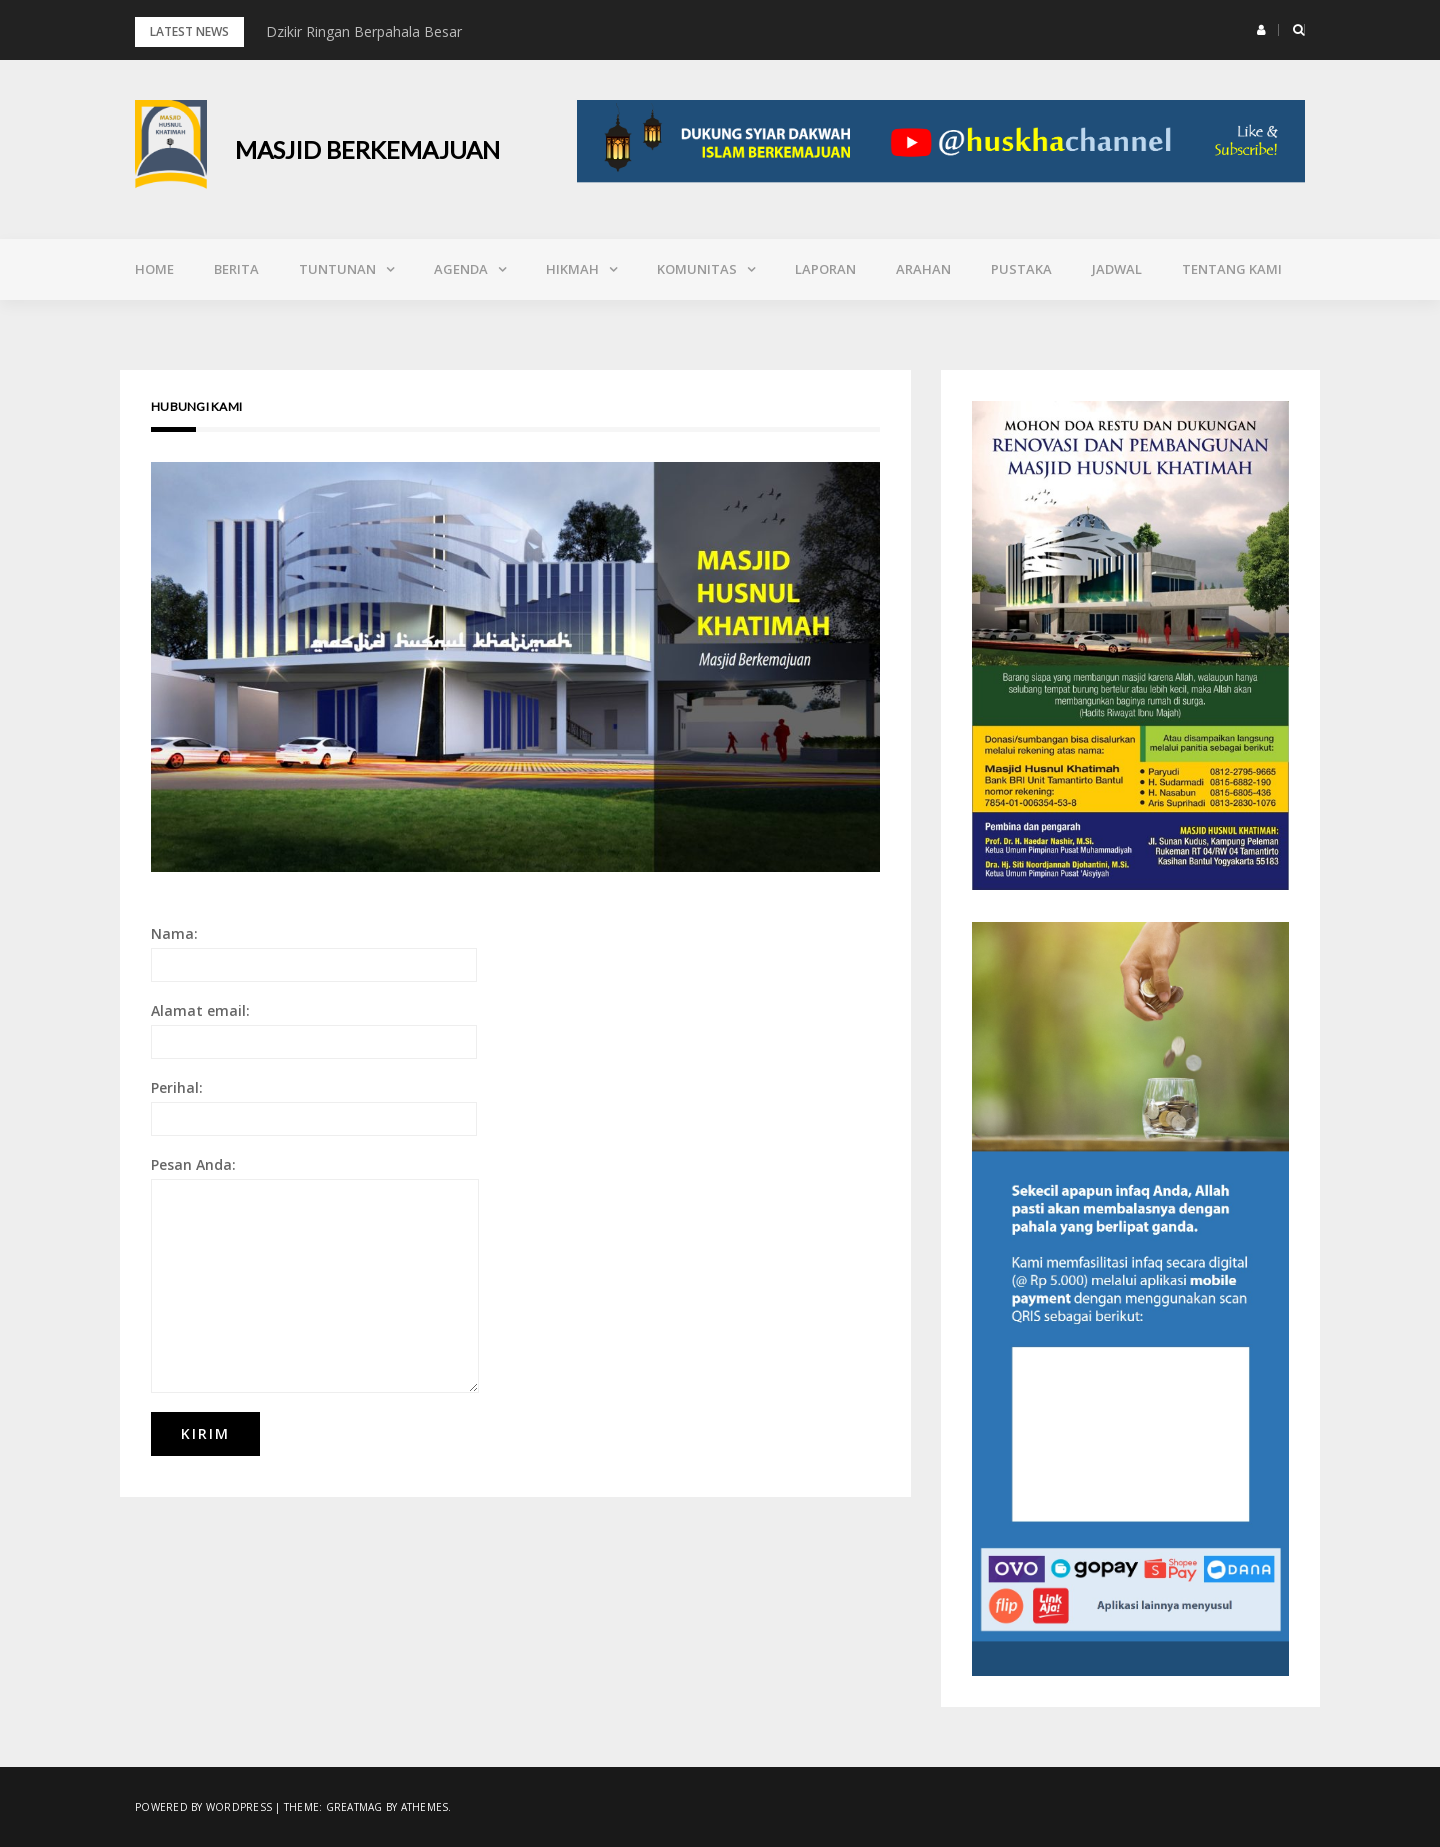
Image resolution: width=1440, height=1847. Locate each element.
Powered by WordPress (203, 1807)
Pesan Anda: (315, 1274)
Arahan (923, 269)
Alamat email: (314, 1030)
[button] (1261, 30)
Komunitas (697, 269)
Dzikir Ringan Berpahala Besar (364, 31)
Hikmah (572, 269)
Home (154, 269)
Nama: (314, 953)
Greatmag (354, 1807)
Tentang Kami (1232, 269)
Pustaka (1021, 269)
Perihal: (314, 1107)
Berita (236, 269)
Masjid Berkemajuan (367, 149)
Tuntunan (337, 269)
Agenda (461, 269)
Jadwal (1117, 269)
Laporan (825, 269)
